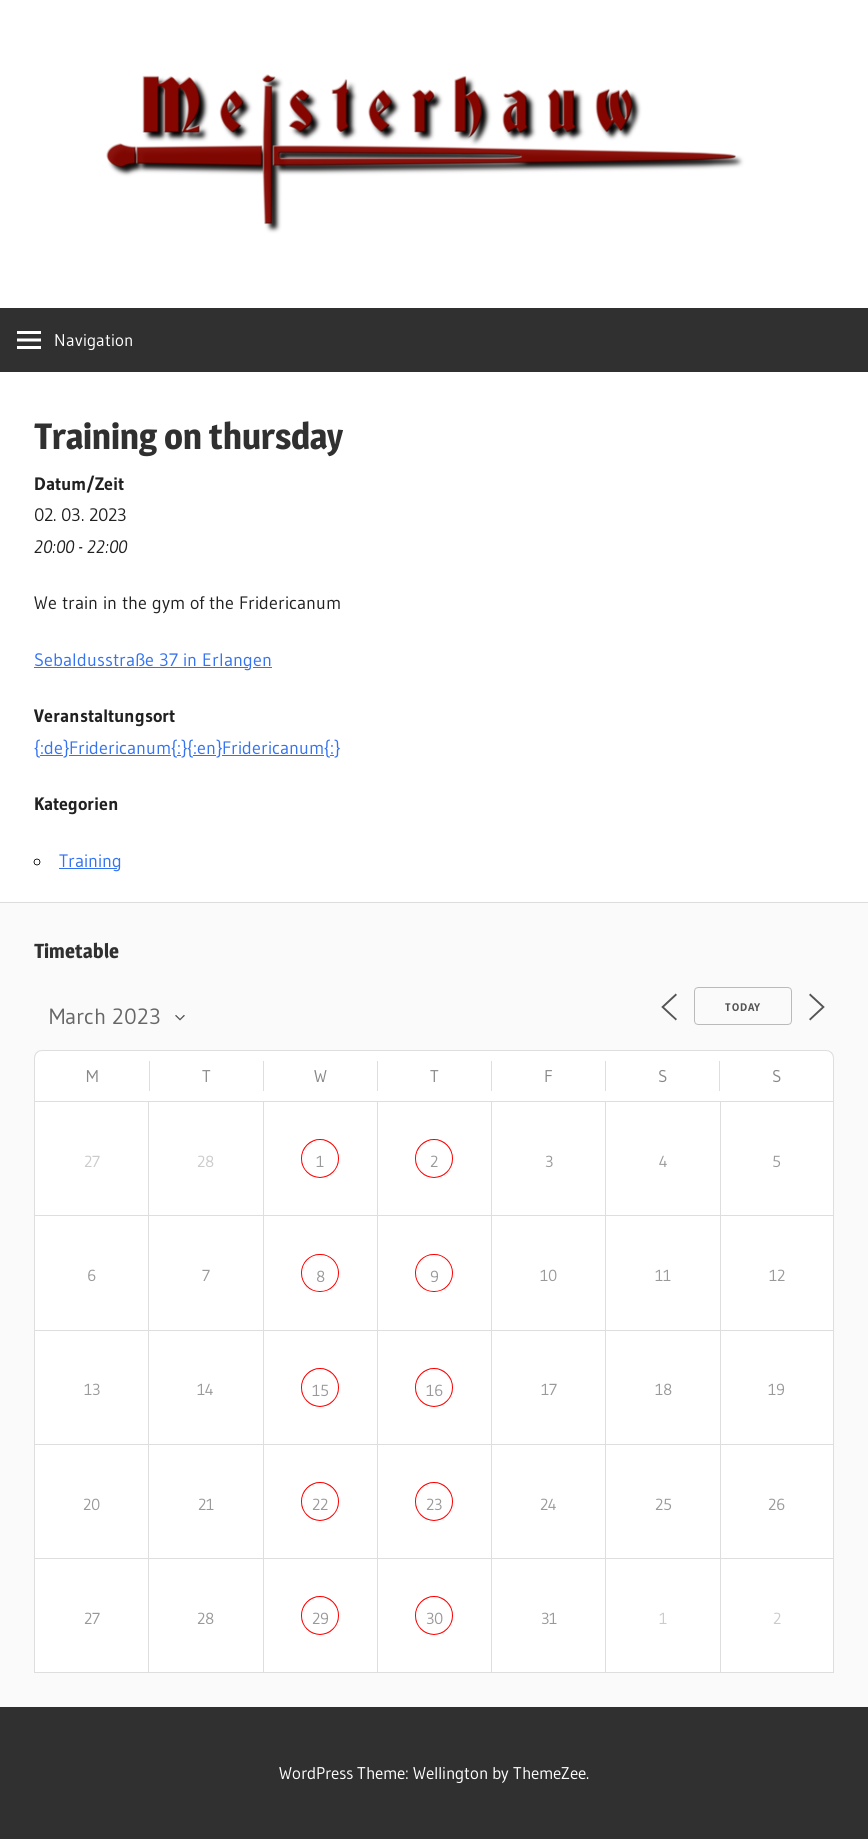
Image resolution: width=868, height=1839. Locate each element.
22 (320, 1504)
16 (434, 1390)
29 (320, 1618)
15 (320, 1390)
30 (434, 1618)
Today (743, 1007)
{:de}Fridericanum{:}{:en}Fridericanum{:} (187, 748)
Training (90, 861)
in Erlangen (153, 660)
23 (434, 1504)
